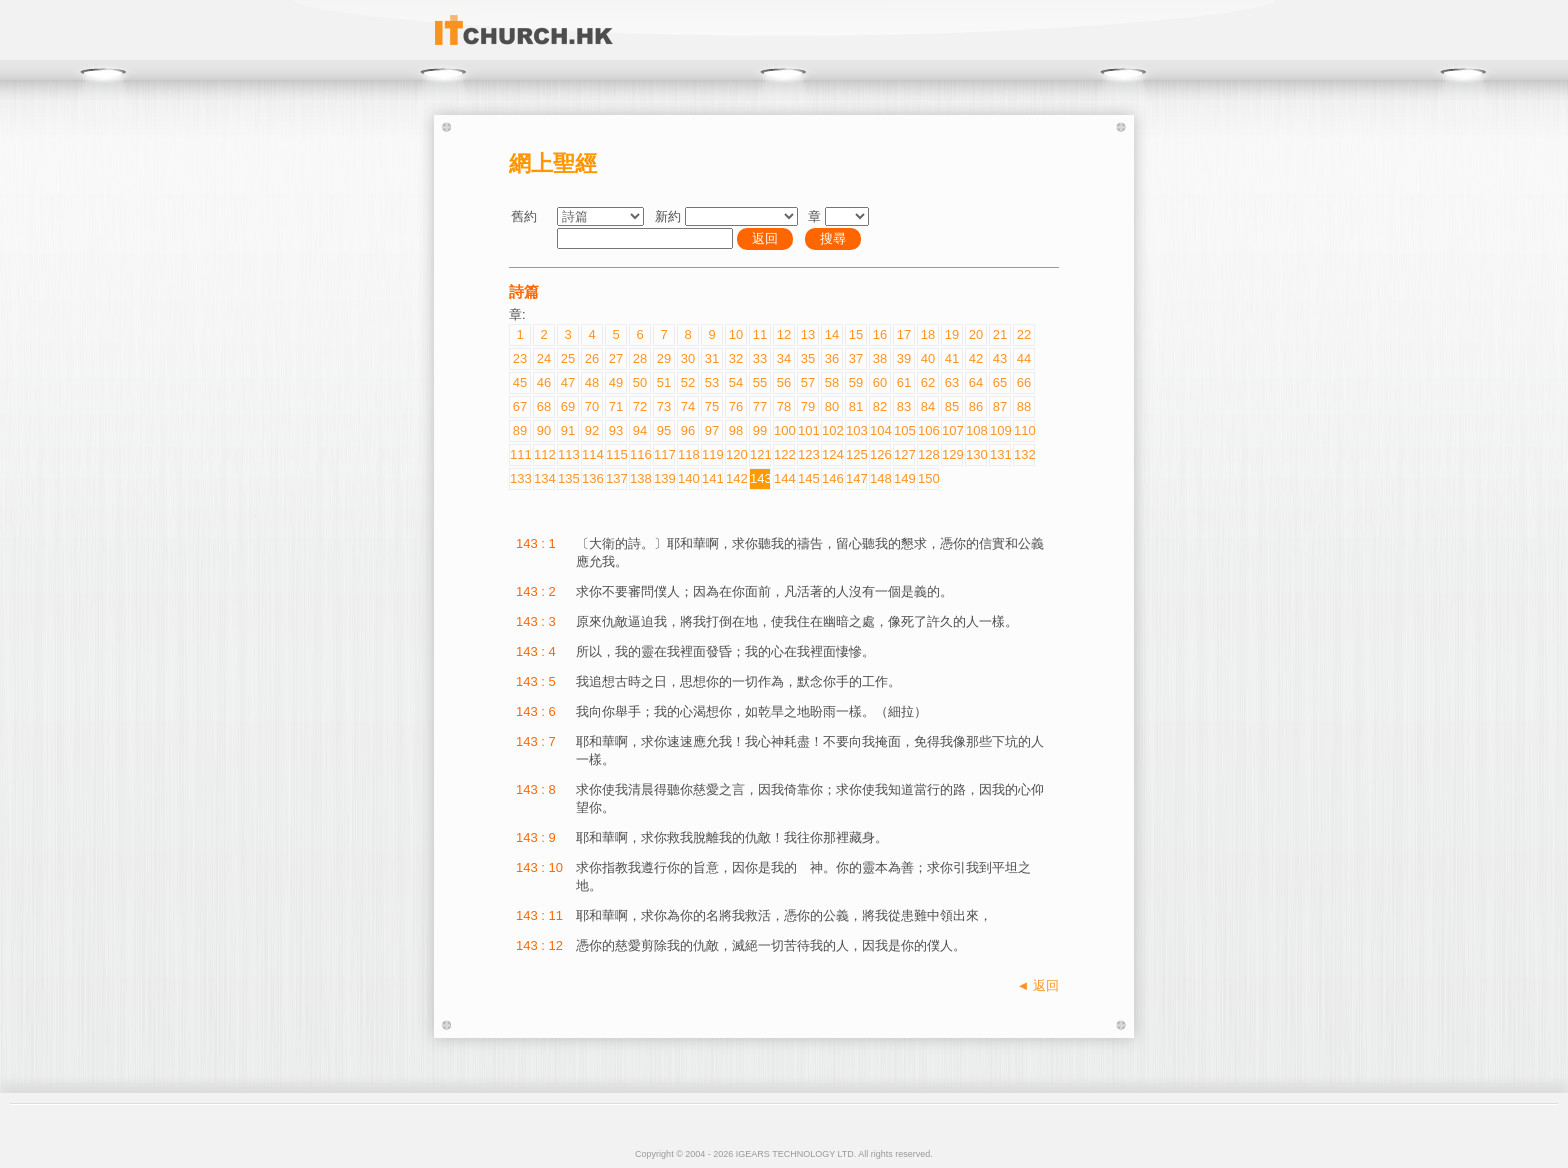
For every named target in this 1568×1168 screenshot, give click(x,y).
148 (880, 478)
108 (976, 430)
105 (904, 430)
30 (688, 358)
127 (904, 454)
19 (952, 334)
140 (688, 478)
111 (520, 454)
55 (760, 382)
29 (664, 358)
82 (880, 406)
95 (664, 430)
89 (520, 430)
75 (712, 406)
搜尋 (833, 238)
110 (1024, 430)
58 (832, 382)
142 (736, 478)
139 (664, 478)
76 (736, 406)
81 (856, 406)
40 (928, 358)
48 (592, 382)
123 (808, 454)
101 (808, 430)
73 (664, 406)
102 (832, 430)
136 (592, 478)
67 (520, 406)
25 (568, 358)
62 (928, 382)
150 (928, 478)
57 (808, 382)
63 (952, 382)
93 (616, 430)
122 (784, 454)
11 (760, 334)
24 (544, 358)
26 (592, 358)
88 (1024, 406)
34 (784, 358)
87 (1000, 406)
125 (856, 454)
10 (736, 334)
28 (640, 358)
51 (664, 382)
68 (544, 406)
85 (952, 406)
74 (688, 406)
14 (832, 334)
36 (832, 358)
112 (544, 454)
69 (568, 406)
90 (544, 430)
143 (760, 478)
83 (904, 406)
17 (904, 334)
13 (808, 334)
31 (712, 358)
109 (1000, 430)
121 (760, 454)
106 (928, 430)
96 (688, 430)
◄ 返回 (1038, 985)
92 (592, 430)
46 (544, 382)
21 (1000, 334)
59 (856, 382)
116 (640, 454)
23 (520, 358)
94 (640, 430)
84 (928, 406)
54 (736, 382)
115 (616, 454)
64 (976, 382)
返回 (765, 238)
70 (592, 406)
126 (880, 454)
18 (928, 334)
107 (952, 430)
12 (784, 334)
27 (616, 358)
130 (976, 454)
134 (544, 478)
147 (856, 478)
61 (904, 382)
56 (784, 382)
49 (616, 382)
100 (784, 430)
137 (616, 478)
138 (640, 478)
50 (640, 382)
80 (832, 406)
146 (832, 478)
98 (736, 430)
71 (616, 406)
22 (1024, 334)
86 (976, 406)
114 (592, 454)
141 (712, 478)
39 (904, 358)
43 (1000, 358)
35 (808, 358)
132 (1024, 454)
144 (784, 478)
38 (880, 358)
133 (520, 478)
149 (904, 478)
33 (760, 358)
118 (688, 454)
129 (952, 454)
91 (568, 430)
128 (928, 454)
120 (736, 454)
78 (784, 406)
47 (568, 382)
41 (952, 358)
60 (880, 382)
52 (688, 382)
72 (640, 406)
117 (664, 454)
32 (736, 358)
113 (568, 454)
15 (856, 334)
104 (880, 430)
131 (1000, 454)
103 (856, 430)
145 (808, 478)
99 (760, 430)
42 (976, 358)
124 (832, 454)
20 (976, 334)
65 (1000, 382)
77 (760, 406)
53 (712, 382)
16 (880, 334)
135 (568, 478)
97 (712, 430)
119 (712, 454)
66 (1024, 382)
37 (856, 358)
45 (520, 382)
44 (1024, 358)
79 (808, 406)
